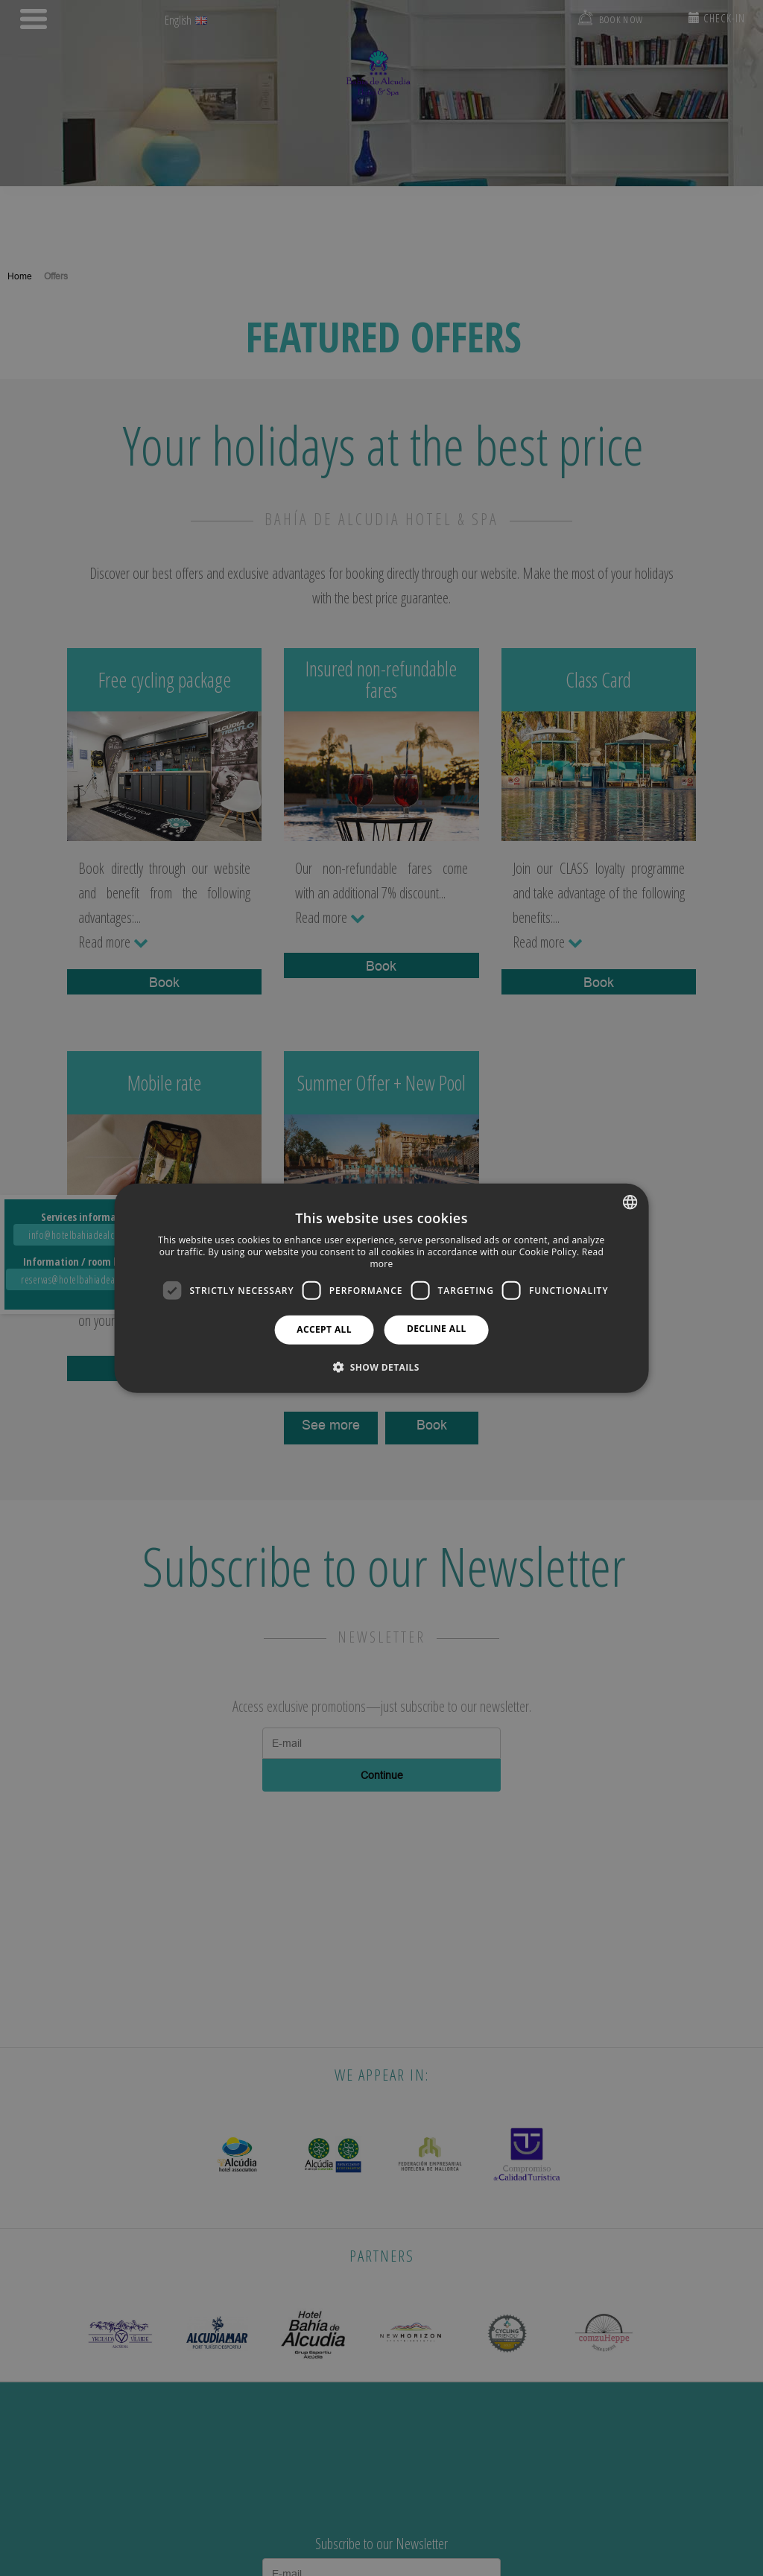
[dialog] (382, 1288)
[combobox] (629, 1202)
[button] (381, 1366)
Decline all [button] (436, 1328)
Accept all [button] (324, 1329)
